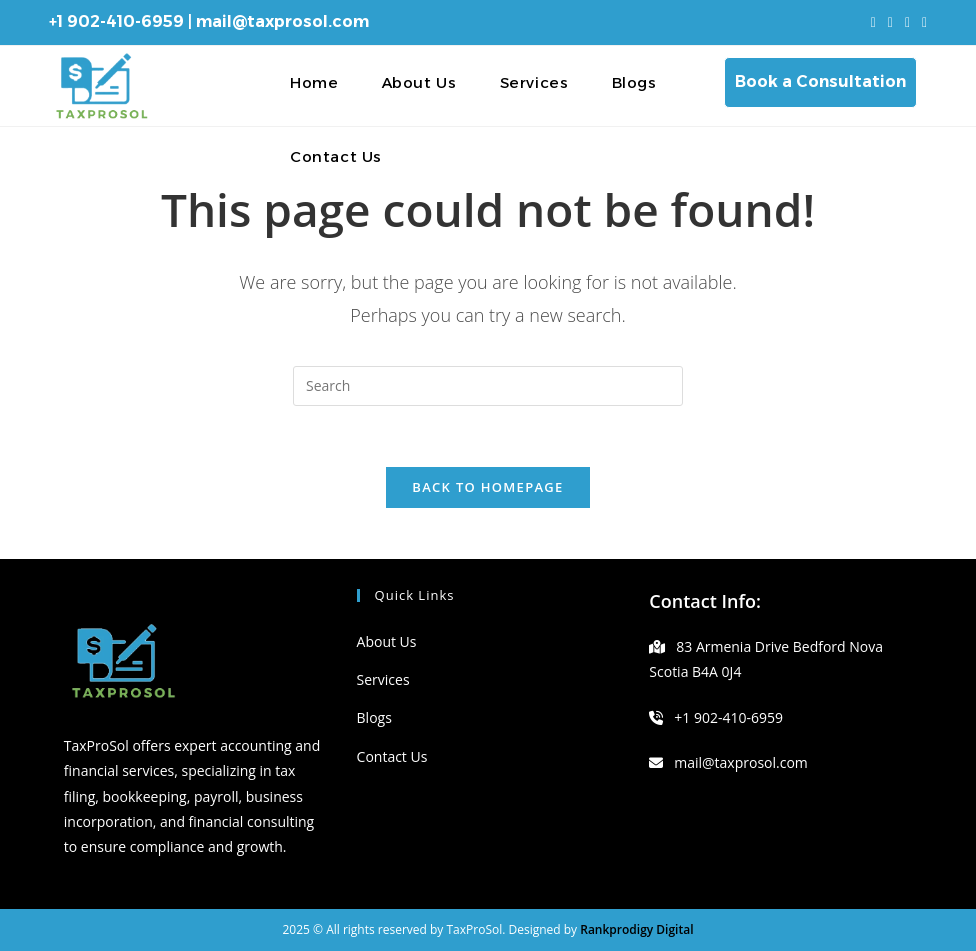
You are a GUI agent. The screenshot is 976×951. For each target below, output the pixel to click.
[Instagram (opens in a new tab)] (907, 22)
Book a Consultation (820, 81)
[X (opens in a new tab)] (873, 22)
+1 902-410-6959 (116, 21)
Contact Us (392, 756)
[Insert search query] (488, 386)
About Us (387, 641)
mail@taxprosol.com (282, 21)
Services (383, 679)
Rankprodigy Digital (636, 929)
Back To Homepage (487, 487)
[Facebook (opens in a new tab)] (890, 22)
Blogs (374, 717)
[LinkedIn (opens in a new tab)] (921, 22)
